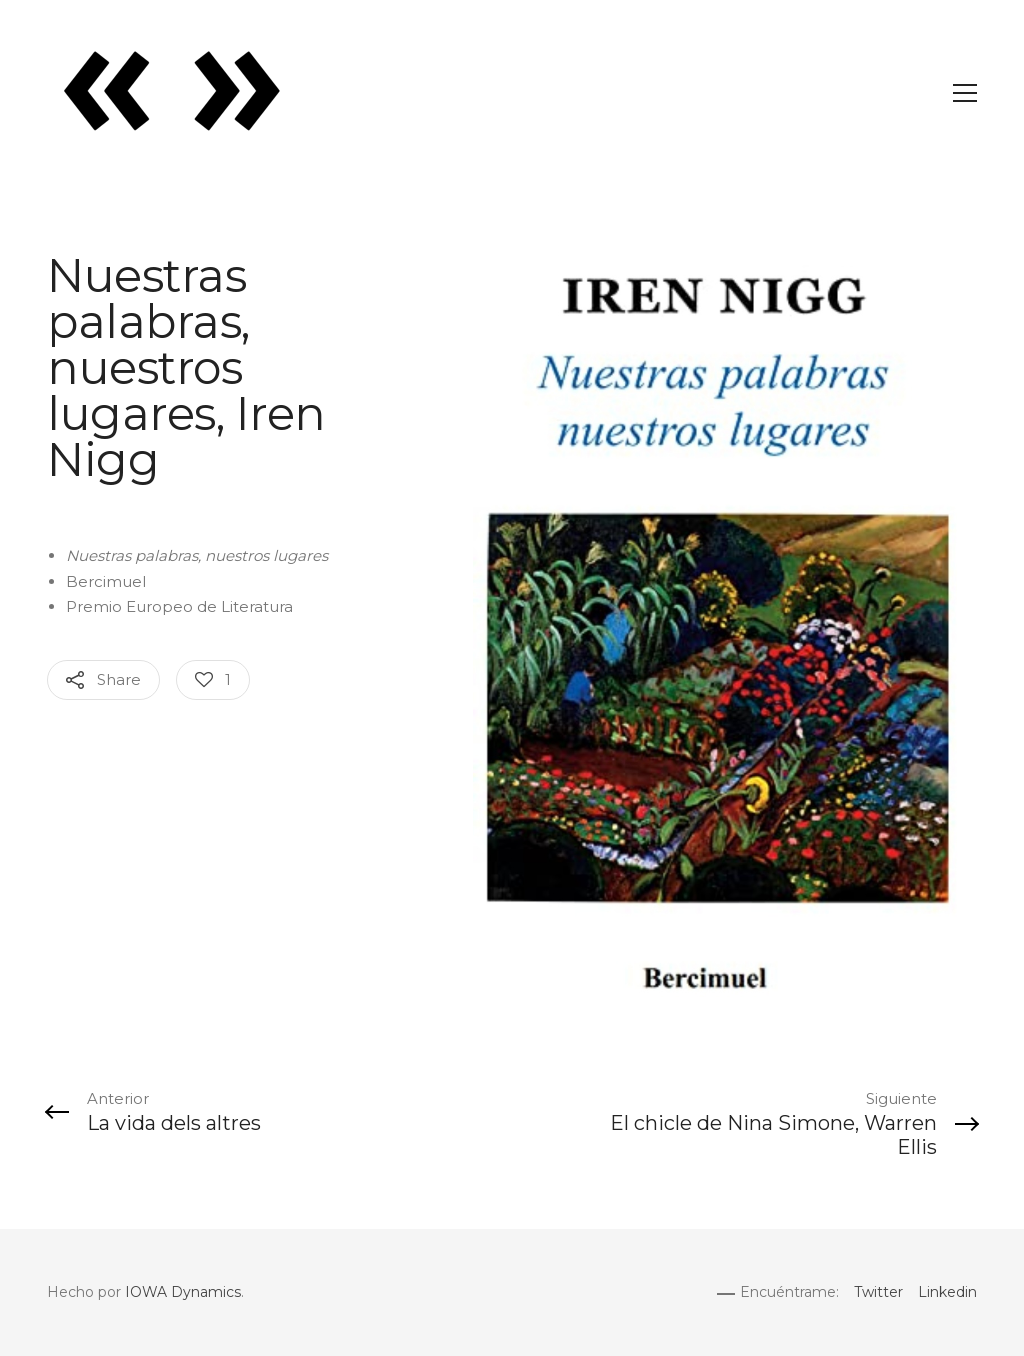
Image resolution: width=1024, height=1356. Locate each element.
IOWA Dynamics (183, 1292)
